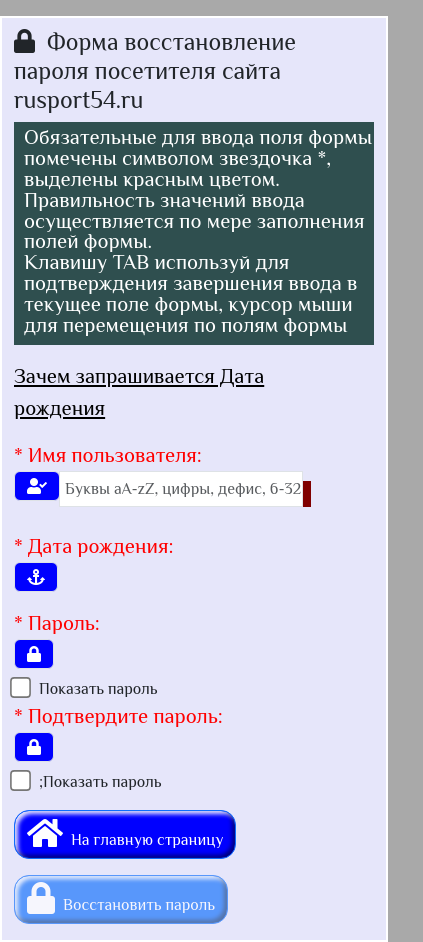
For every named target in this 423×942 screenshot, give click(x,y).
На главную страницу (125, 833)
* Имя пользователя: (108, 455)
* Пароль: (57, 623)
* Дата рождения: (94, 546)
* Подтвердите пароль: (118, 716)
